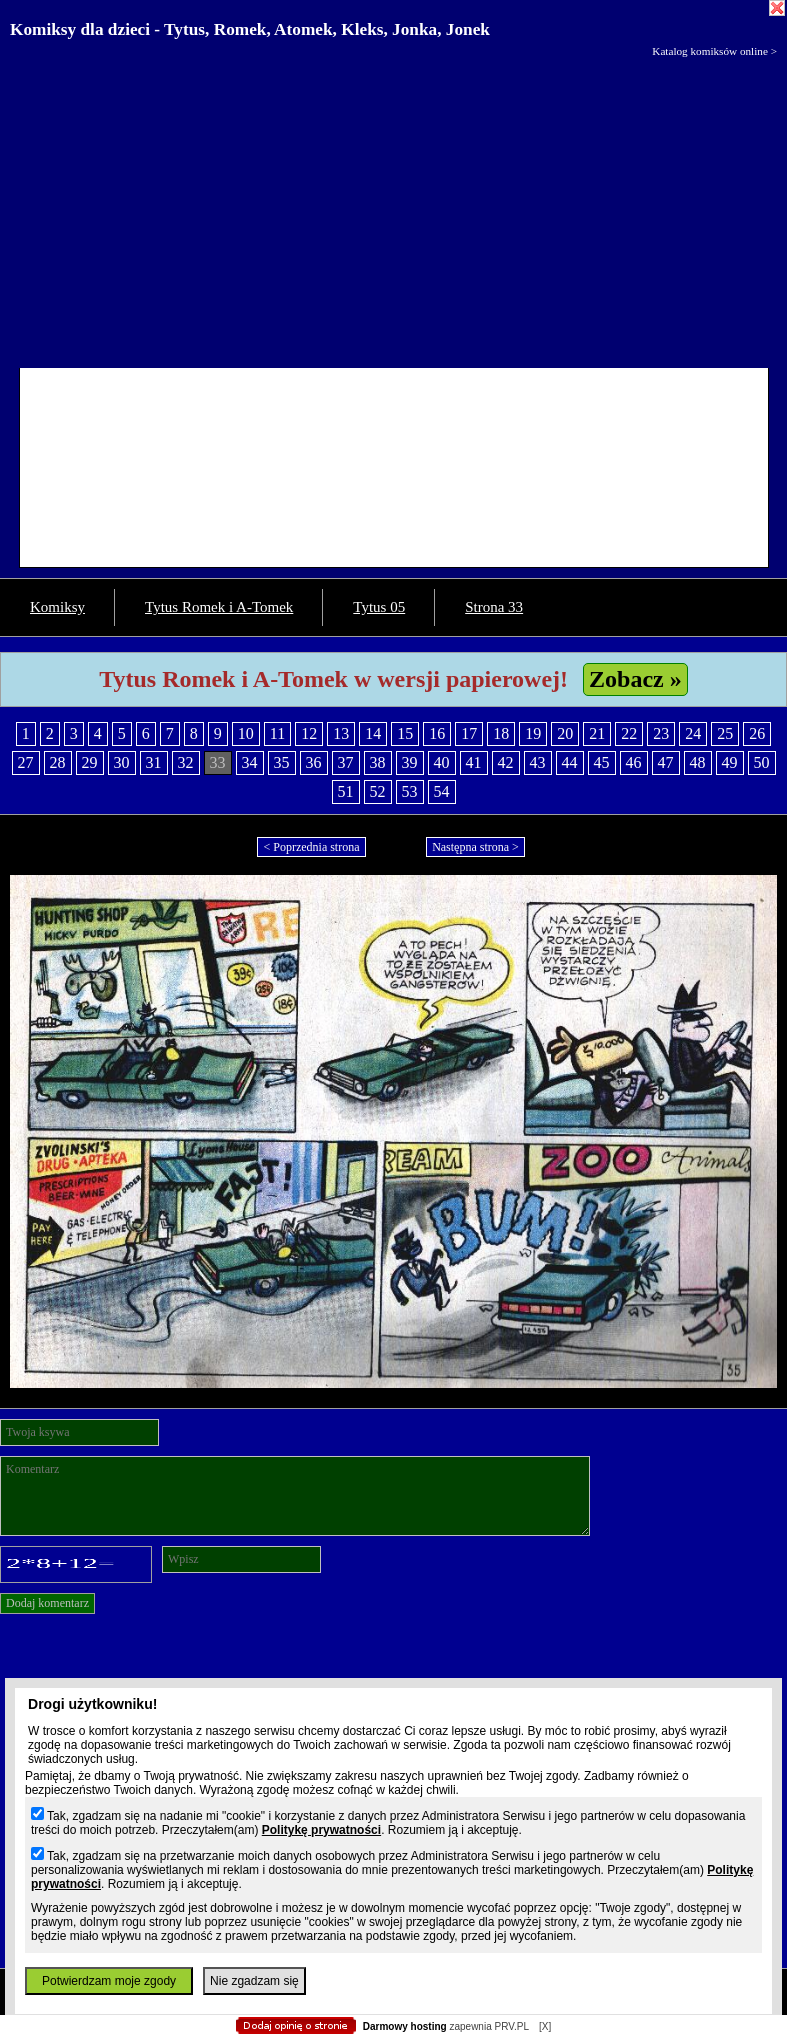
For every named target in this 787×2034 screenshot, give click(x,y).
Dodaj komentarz (47, 1603)
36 (314, 762)
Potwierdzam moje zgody (109, 1981)
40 (442, 762)
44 (570, 762)
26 (757, 733)
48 (698, 762)
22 (629, 733)
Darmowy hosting (405, 2026)
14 (373, 733)
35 (282, 762)
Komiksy (57, 607)
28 (58, 762)
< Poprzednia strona (311, 847)
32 (186, 762)
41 (474, 762)
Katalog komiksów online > (714, 51)
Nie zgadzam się (254, 1981)
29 (90, 762)
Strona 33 (494, 607)
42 (506, 762)
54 (442, 791)
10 (246, 733)
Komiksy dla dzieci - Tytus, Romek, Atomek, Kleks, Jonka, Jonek (250, 29)
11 (277, 733)
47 (666, 762)
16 (437, 733)
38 (378, 762)
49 (730, 762)
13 (341, 733)
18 (501, 733)
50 (762, 762)
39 (410, 762)
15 (405, 733)
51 (346, 791)
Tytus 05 (379, 607)
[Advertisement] (393, 208)
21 (597, 733)
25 (725, 733)
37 (346, 762)
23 (661, 733)
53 (410, 791)
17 (469, 733)
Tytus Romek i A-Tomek (219, 607)
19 (533, 733)
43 (538, 762)
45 (602, 762)
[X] (545, 2026)
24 (693, 733)
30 (122, 762)
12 (309, 733)
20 (565, 733)
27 (26, 762)
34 (250, 762)
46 (634, 762)
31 (154, 762)
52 (378, 791)
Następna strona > (475, 847)
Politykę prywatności (321, 1830)
